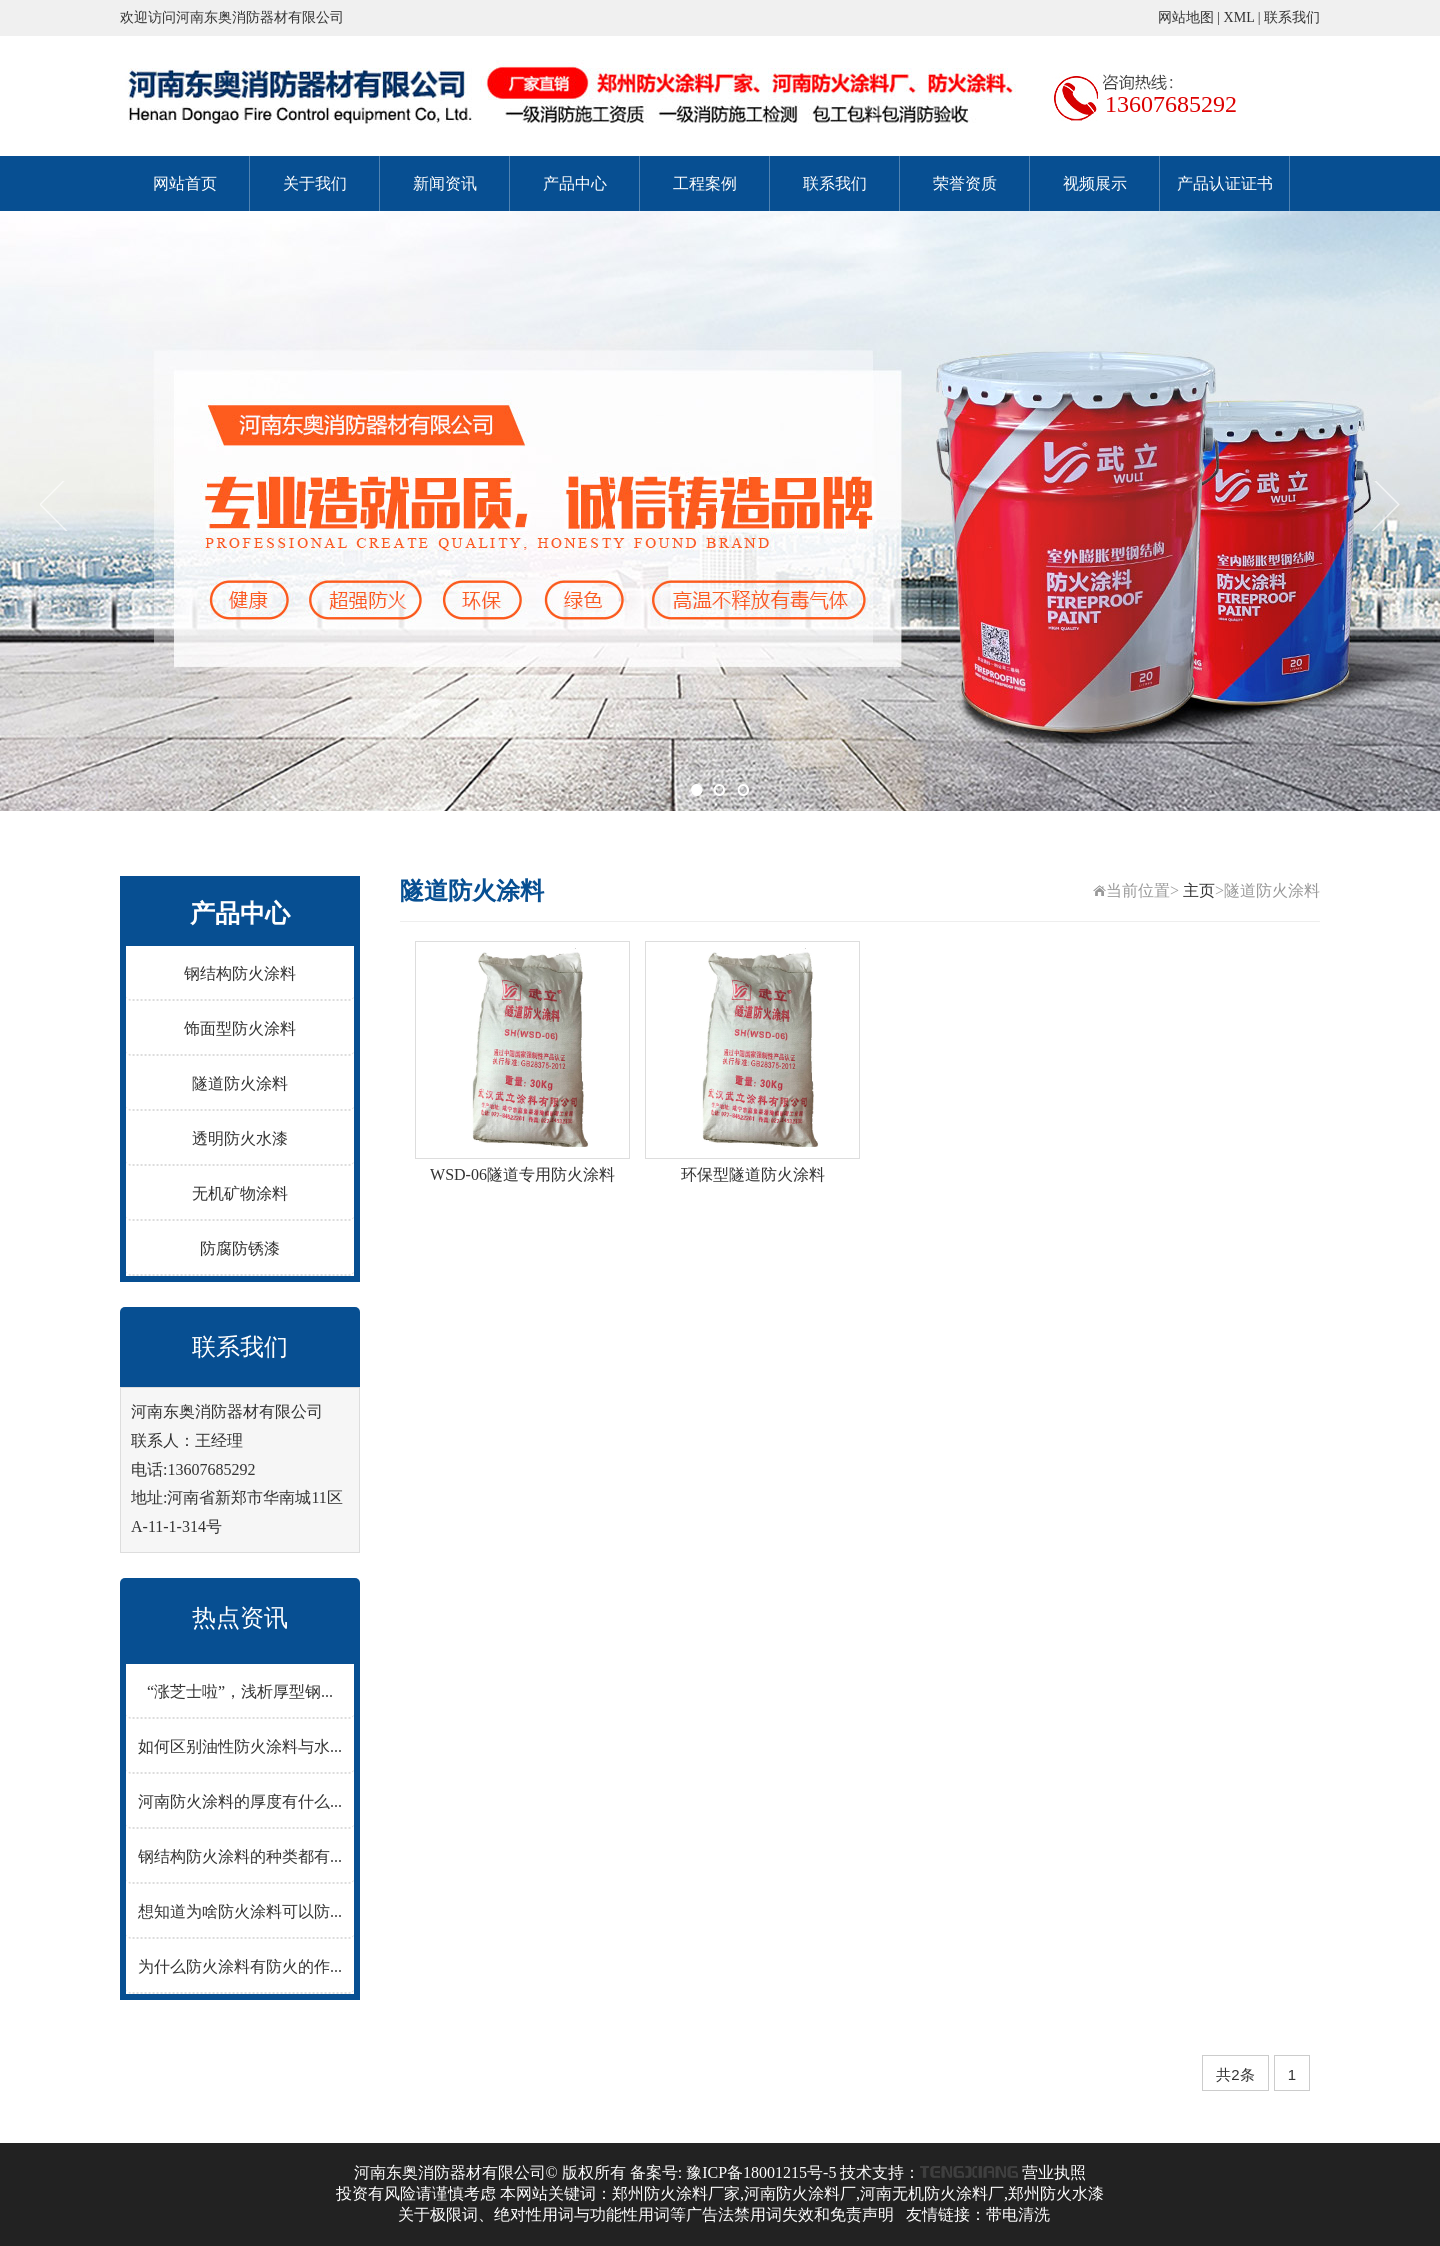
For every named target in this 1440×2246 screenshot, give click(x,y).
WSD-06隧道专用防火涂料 (522, 1174)
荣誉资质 (965, 183)
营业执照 (1054, 2172)
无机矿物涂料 (240, 1193)
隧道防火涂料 (240, 1083)
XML (1239, 17)
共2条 (1235, 2074)
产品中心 (575, 183)
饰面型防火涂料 (240, 1028)
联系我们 (1292, 17)
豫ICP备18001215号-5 (761, 2172)
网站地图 (1186, 17)
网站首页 (185, 183)
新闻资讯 (445, 183)
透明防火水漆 (240, 1138)
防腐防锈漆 (240, 1248)
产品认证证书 (1225, 183)
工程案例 (705, 183)
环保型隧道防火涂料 (753, 1174)
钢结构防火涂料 (240, 973)
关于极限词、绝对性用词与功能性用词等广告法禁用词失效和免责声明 (646, 2214)
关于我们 (315, 183)
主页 (1199, 890)
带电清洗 (1018, 2214)
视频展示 (1095, 183)
